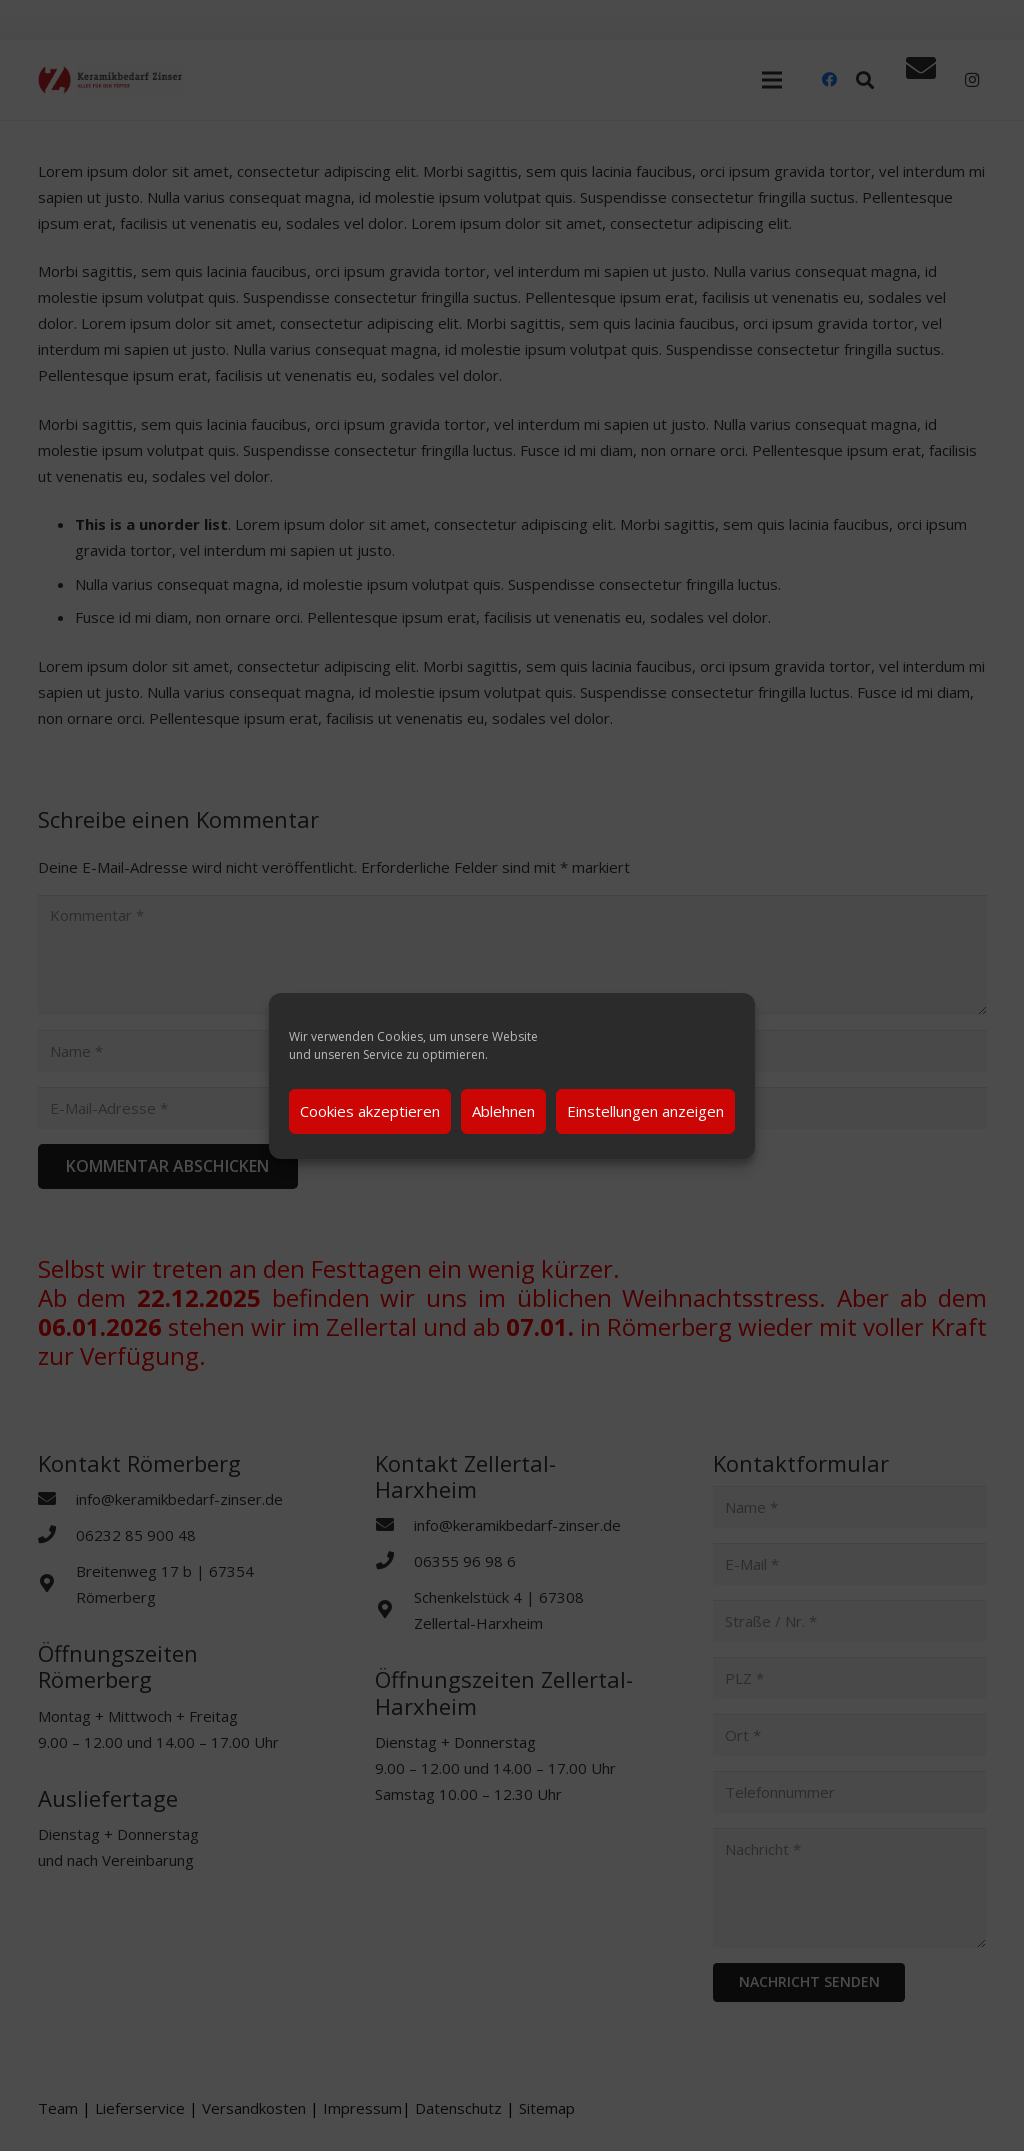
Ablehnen (503, 1111)
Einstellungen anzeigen (645, 1111)
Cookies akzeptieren (370, 1111)
